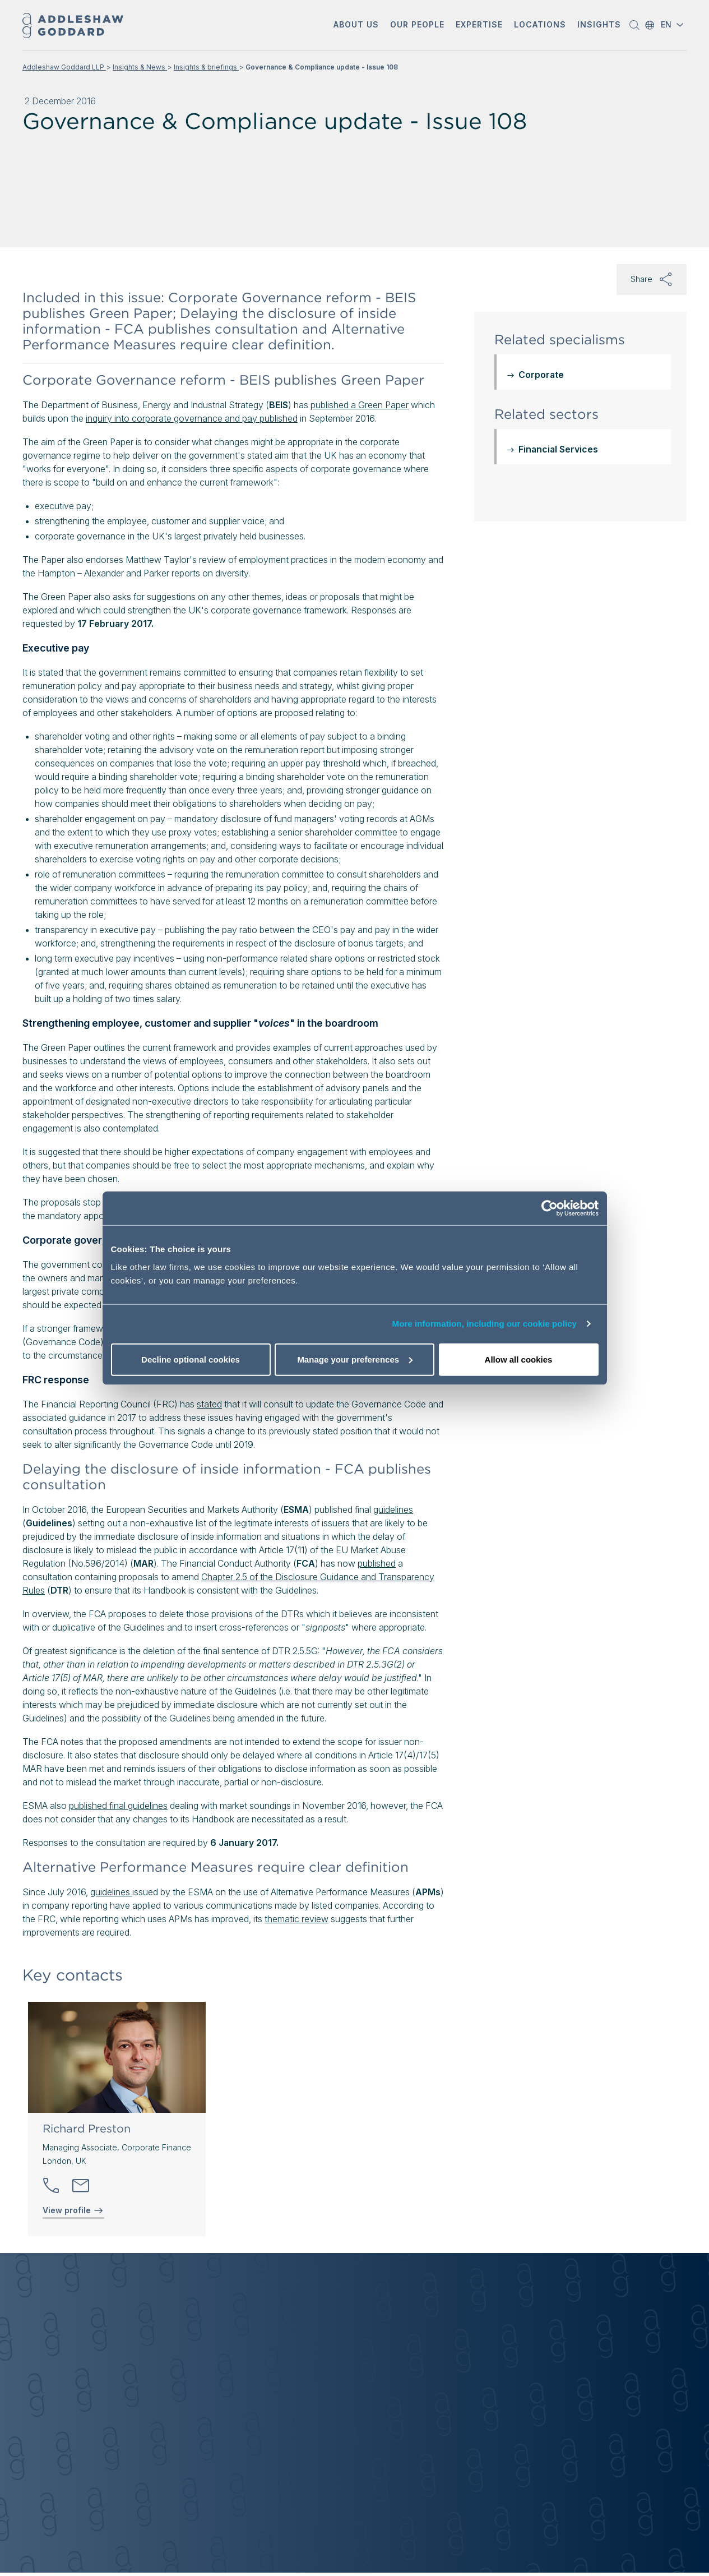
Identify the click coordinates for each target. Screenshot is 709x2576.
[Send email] (80, 2186)
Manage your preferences (355, 1359)
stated (209, 1404)
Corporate (541, 374)
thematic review (296, 1918)
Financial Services (558, 449)
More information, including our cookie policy (484, 1323)
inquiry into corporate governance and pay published (192, 418)
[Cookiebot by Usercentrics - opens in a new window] (550, 1208)
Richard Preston (87, 2128)
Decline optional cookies (190, 1359)
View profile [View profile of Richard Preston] (73, 2210)
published (377, 1563)
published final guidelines (118, 1805)
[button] (356, 25)
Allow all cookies (519, 1359)
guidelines (393, 1509)
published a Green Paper (360, 404)
